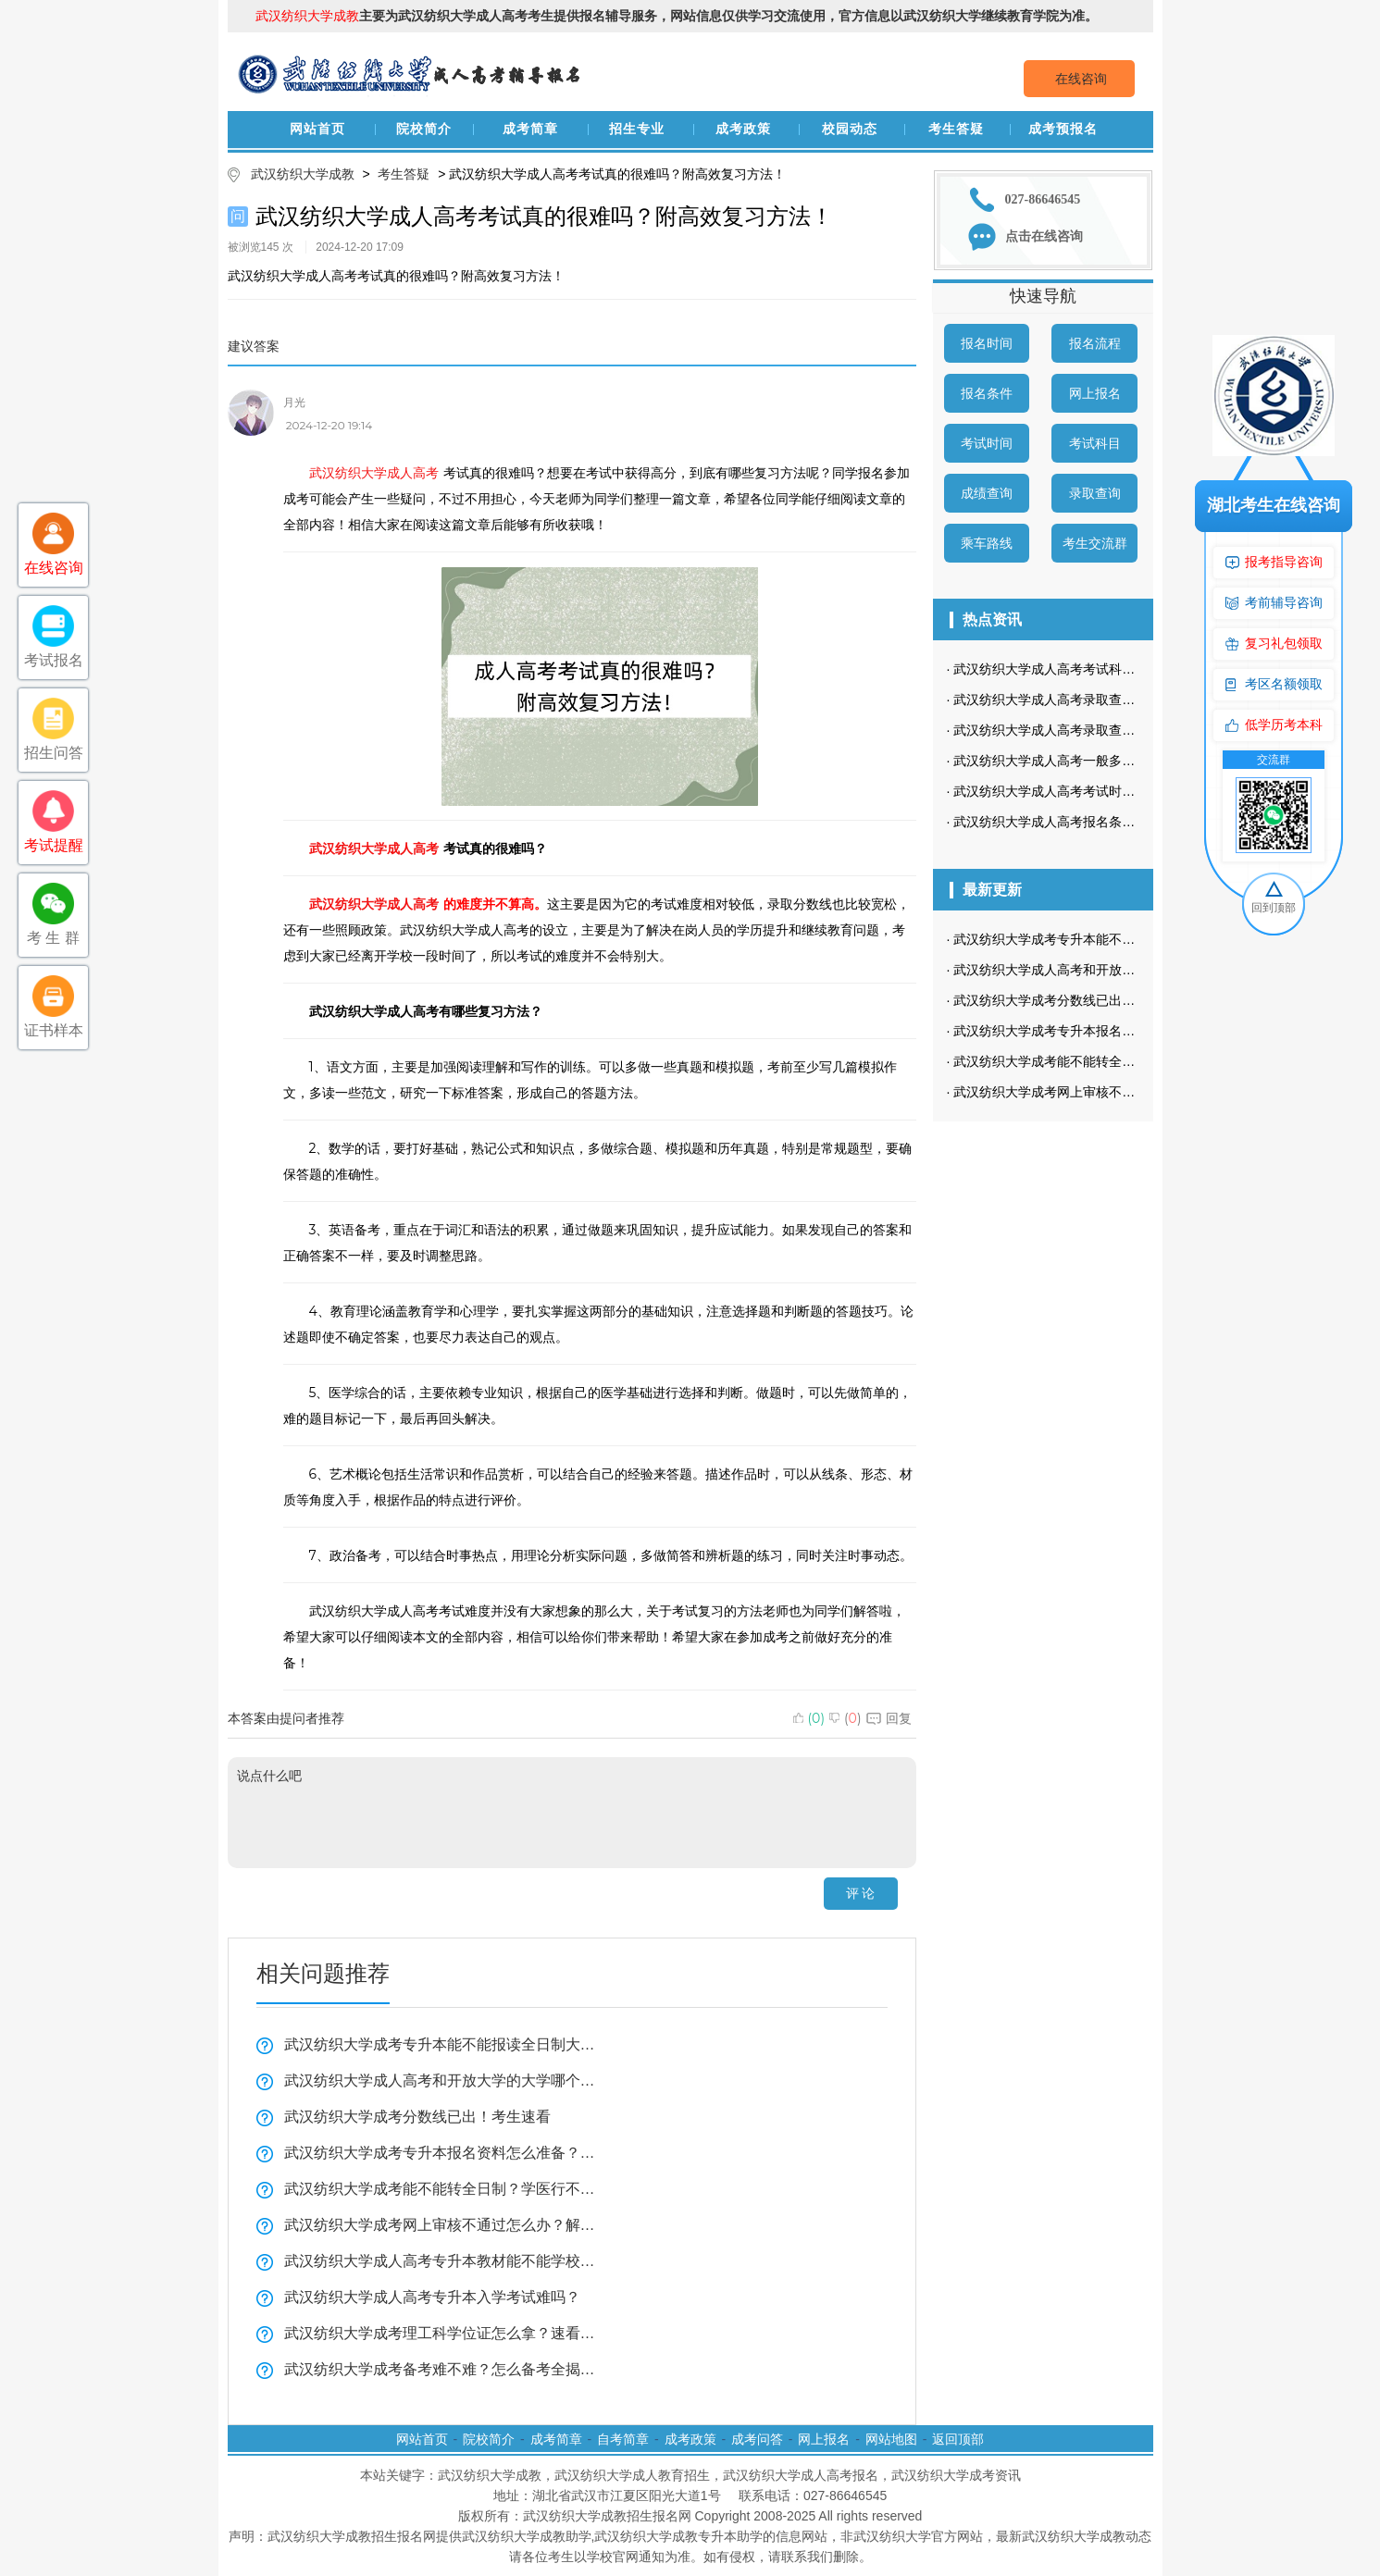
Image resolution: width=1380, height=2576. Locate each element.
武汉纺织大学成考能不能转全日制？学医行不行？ (440, 2189)
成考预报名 (1063, 129)
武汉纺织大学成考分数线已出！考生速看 (417, 2116)
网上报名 (1095, 393)
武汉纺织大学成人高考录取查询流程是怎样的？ (1089, 730)
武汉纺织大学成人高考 (374, 472)
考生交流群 (1095, 543)
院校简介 (424, 129)
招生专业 (637, 129)
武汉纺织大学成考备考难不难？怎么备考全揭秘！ (440, 2369)
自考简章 (623, 2439)
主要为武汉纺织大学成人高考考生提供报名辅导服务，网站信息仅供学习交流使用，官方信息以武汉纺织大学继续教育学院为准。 (676, 15)
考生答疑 (956, 129)
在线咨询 (1081, 78)
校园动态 (849, 129)
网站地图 (891, 2439)
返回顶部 (958, 2439)
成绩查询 (987, 493)
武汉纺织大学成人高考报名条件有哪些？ (1070, 821)
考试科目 (1095, 443)
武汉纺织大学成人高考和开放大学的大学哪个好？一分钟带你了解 (440, 2080)
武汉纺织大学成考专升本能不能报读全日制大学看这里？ (440, 2044)
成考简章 (530, 129)
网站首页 (317, 129)
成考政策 (743, 129)
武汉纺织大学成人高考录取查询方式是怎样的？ (1089, 699)
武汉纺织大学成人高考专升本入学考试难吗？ (432, 2297)
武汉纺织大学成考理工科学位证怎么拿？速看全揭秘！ (440, 2333)
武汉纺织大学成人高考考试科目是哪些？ (1070, 669)
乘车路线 (987, 543)
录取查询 (1095, 493)
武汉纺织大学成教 (302, 174)
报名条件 (987, 393)
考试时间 (987, 443)
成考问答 (757, 2439)
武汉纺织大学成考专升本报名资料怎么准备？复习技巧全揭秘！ (440, 2153)
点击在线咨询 (1044, 236)
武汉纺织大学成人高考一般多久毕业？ (1063, 760)
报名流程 (1095, 343)
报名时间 (987, 343)
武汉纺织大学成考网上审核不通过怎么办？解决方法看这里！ (440, 2225)
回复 (889, 1718)
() (809, 1718)
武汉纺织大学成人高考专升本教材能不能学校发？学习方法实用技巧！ (440, 2261)
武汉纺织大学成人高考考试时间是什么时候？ (1082, 791)
